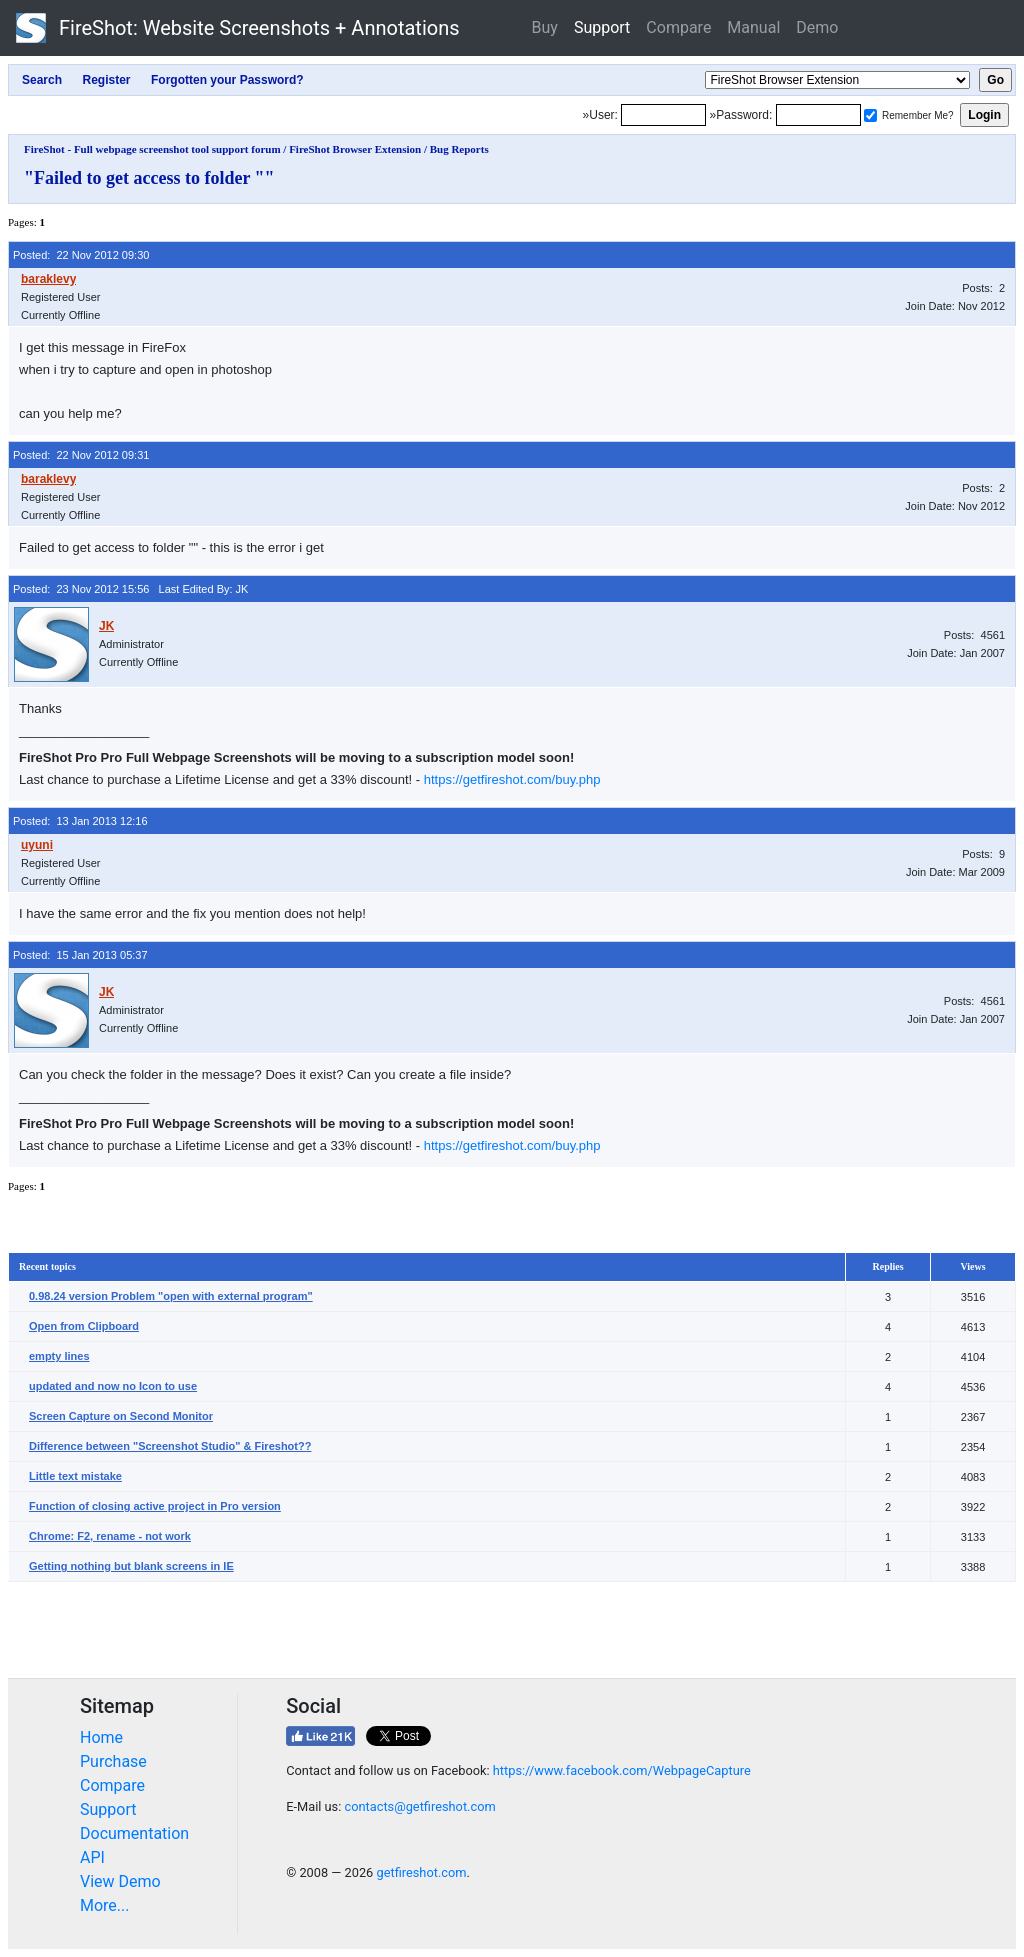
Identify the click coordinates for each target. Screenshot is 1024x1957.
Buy (545, 27)
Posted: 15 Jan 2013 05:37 (80, 955)
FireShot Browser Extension (355, 149)
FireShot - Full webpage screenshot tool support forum (152, 149)
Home (101, 1737)
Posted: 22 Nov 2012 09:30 (81, 255)
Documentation (134, 1833)
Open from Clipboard (84, 1326)
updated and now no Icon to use (113, 1386)
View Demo (120, 1881)
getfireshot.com (421, 1872)
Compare (678, 27)
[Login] (663, 115)
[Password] (818, 115)
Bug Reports (459, 149)
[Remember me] (870, 115)
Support (602, 27)
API (92, 1857)
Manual (753, 27)
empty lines (59, 1356)
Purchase (113, 1761)
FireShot (238, 28)
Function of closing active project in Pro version (155, 1506)
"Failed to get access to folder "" (149, 178)
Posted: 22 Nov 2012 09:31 (81, 455)
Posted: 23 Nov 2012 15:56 (81, 589)
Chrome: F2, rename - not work (110, 1536)
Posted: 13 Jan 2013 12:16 (80, 821)
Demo (817, 27)
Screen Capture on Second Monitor (121, 1416)
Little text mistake (75, 1476)
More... (105, 1905)
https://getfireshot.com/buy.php (512, 779)
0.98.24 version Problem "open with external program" (171, 1296)
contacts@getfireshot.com (419, 1806)
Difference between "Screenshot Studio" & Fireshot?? (170, 1446)
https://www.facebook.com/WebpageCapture (622, 1770)
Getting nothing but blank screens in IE (131, 1566)
